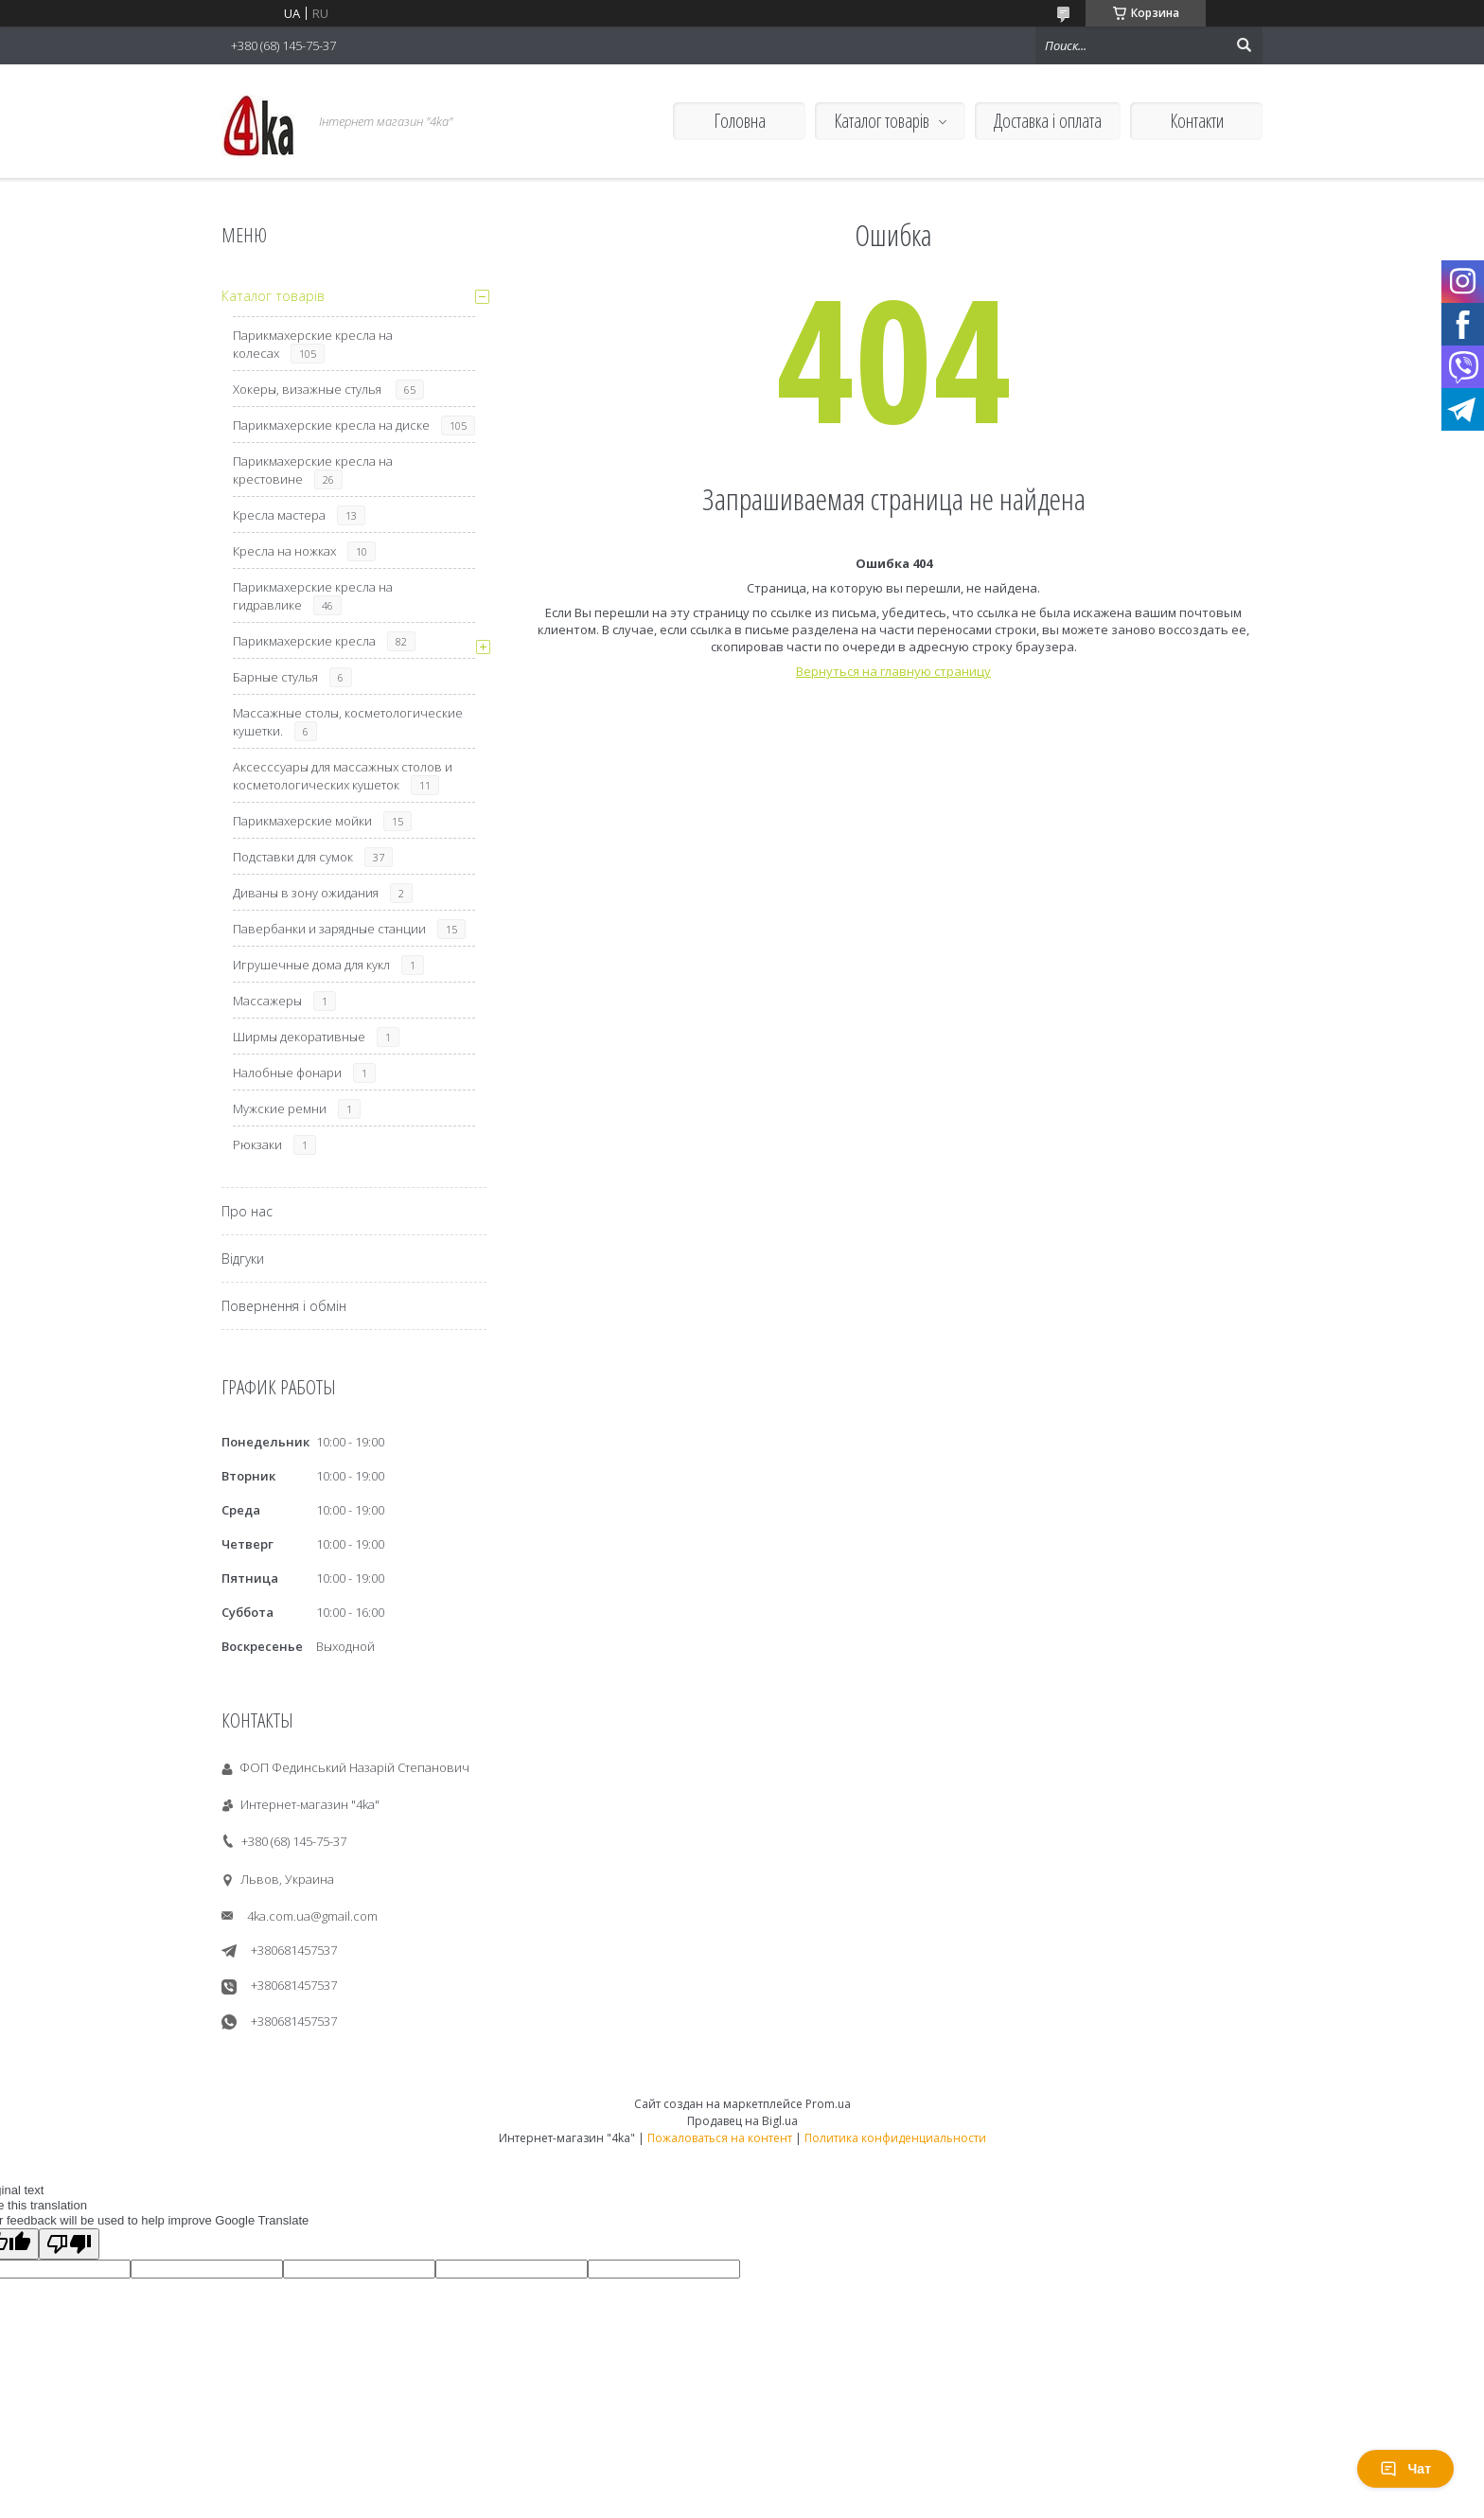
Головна (740, 120)
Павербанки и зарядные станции (329, 928)
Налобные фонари (287, 1072)
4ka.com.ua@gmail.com (312, 1916)
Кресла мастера (279, 514)
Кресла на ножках (284, 550)
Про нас (247, 1211)
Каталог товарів (881, 120)
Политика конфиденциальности (895, 2138)
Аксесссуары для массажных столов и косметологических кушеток (342, 775)
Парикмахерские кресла (304, 640)
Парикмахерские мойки (302, 820)
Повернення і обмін (283, 1306)
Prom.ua (828, 2104)
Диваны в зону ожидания (306, 892)
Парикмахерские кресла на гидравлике (313, 595)
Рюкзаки (257, 1144)
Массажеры (267, 1000)
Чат (1405, 2468)
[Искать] (1244, 45)
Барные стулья (275, 676)
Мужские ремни (280, 1108)
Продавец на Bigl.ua (742, 2121)
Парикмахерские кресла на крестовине (313, 470)
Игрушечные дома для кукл (311, 964)
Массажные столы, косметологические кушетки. (348, 721)
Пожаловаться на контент (719, 2138)
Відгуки (242, 1259)
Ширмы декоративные (299, 1036)
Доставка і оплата (1048, 120)
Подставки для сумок (293, 856)
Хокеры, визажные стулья (308, 389)
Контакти (1197, 120)
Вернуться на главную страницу (893, 671)
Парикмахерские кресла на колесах (313, 344)
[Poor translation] (69, 2244)
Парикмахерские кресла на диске (331, 425)
